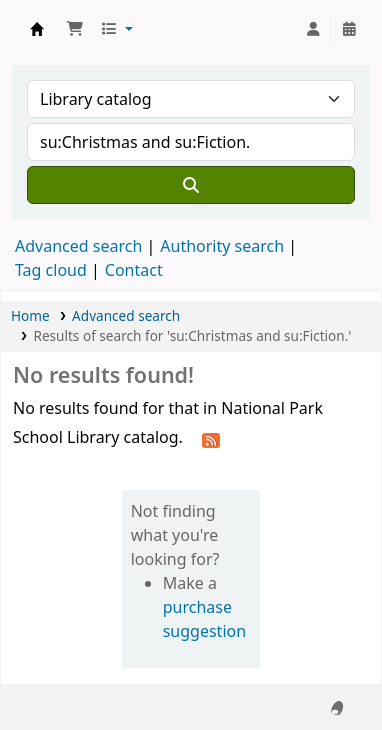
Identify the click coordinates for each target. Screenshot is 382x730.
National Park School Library (37, 29)
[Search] (191, 185)
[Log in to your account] (313, 29)
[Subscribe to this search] (211, 439)
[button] (75, 29)
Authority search (222, 246)
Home (30, 315)
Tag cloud (51, 270)
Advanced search (78, 246)
